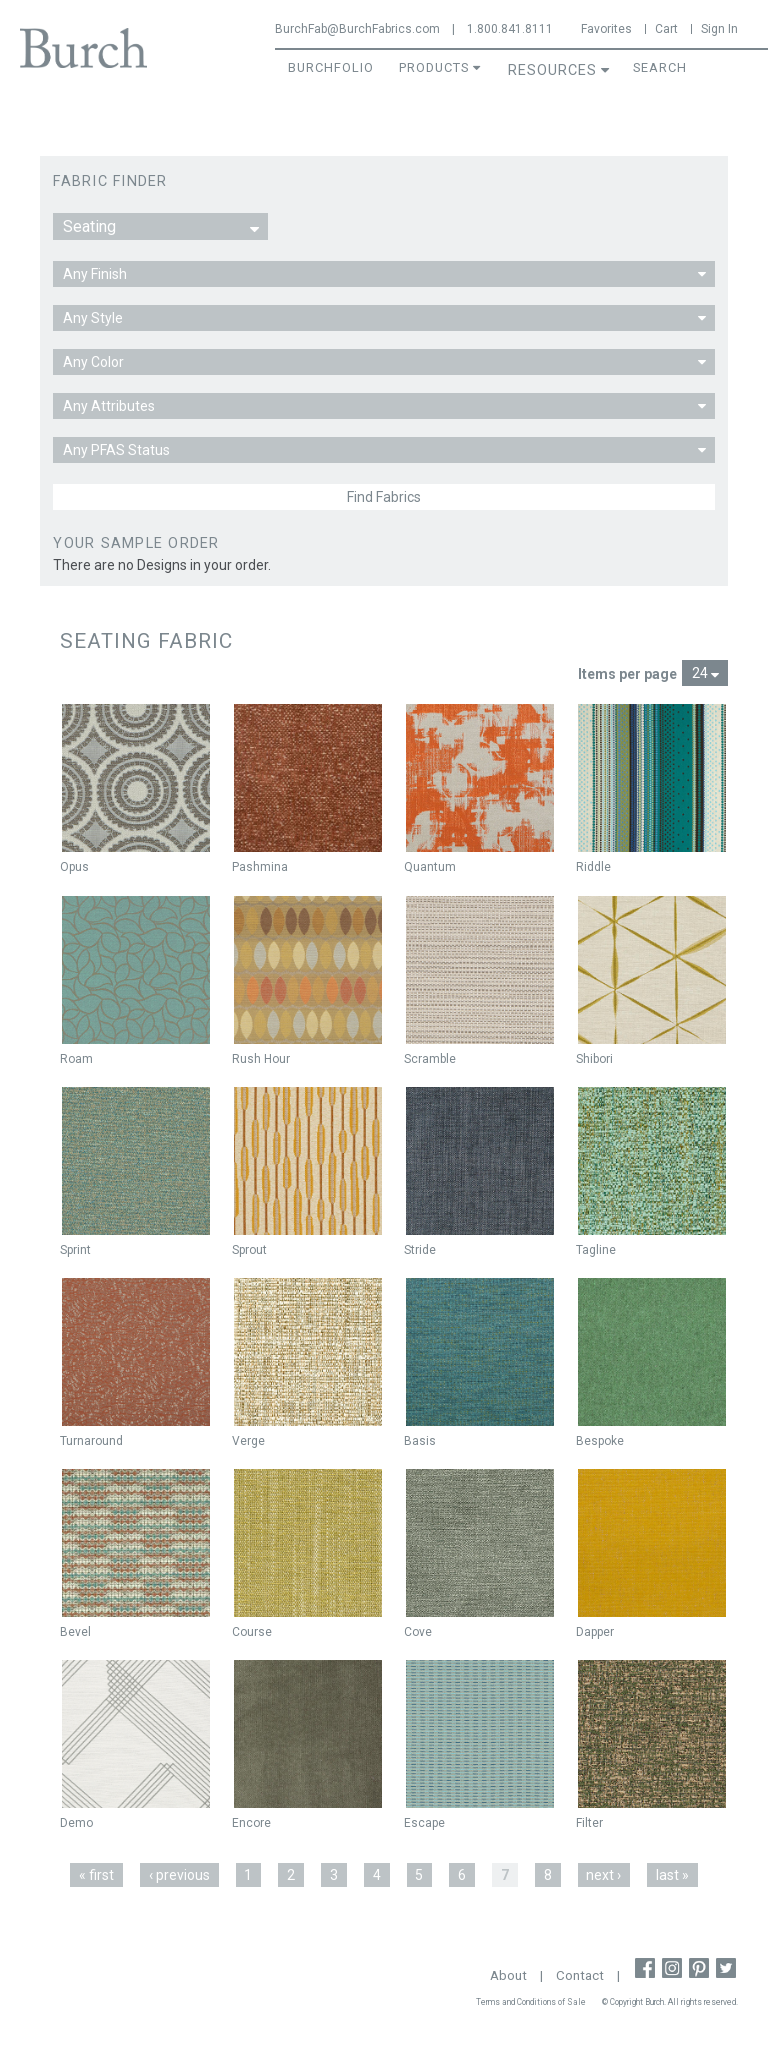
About (508, 1975)
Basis (420, 1441)
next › (603, 1875)
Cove (418, 1632)
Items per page (627, 674)
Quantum (430, 867)
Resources (552, 70)
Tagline (596, 1250)
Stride (420, 1250)
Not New (88, 724)
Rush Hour (261, 1059)
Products (434, 67)
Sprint (75, 1250)
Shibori (594, 1059)
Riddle (593, 867)
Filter (589, 1823)
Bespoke (600, 1441)
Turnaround (91, 1441)
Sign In (719, 29)
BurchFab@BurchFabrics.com (357, 29)
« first (96, 1875)
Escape (424, 1823)
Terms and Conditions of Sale (531, 2002)
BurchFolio (331, 67)
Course (252, 1632)
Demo (76, 1823)
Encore (251, 1823)
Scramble (430, 1059)
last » (672, 1875)
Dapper (595, 1632)
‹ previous (179, 1875)
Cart (666, 29)
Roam (76, 1059)
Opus (74, 867)
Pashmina (260, 867)
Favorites (606, 29)
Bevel (75, 1632)
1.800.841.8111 (510, 29)
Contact (580, 1975)
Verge (248, 1441)
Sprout (249, 1250)
